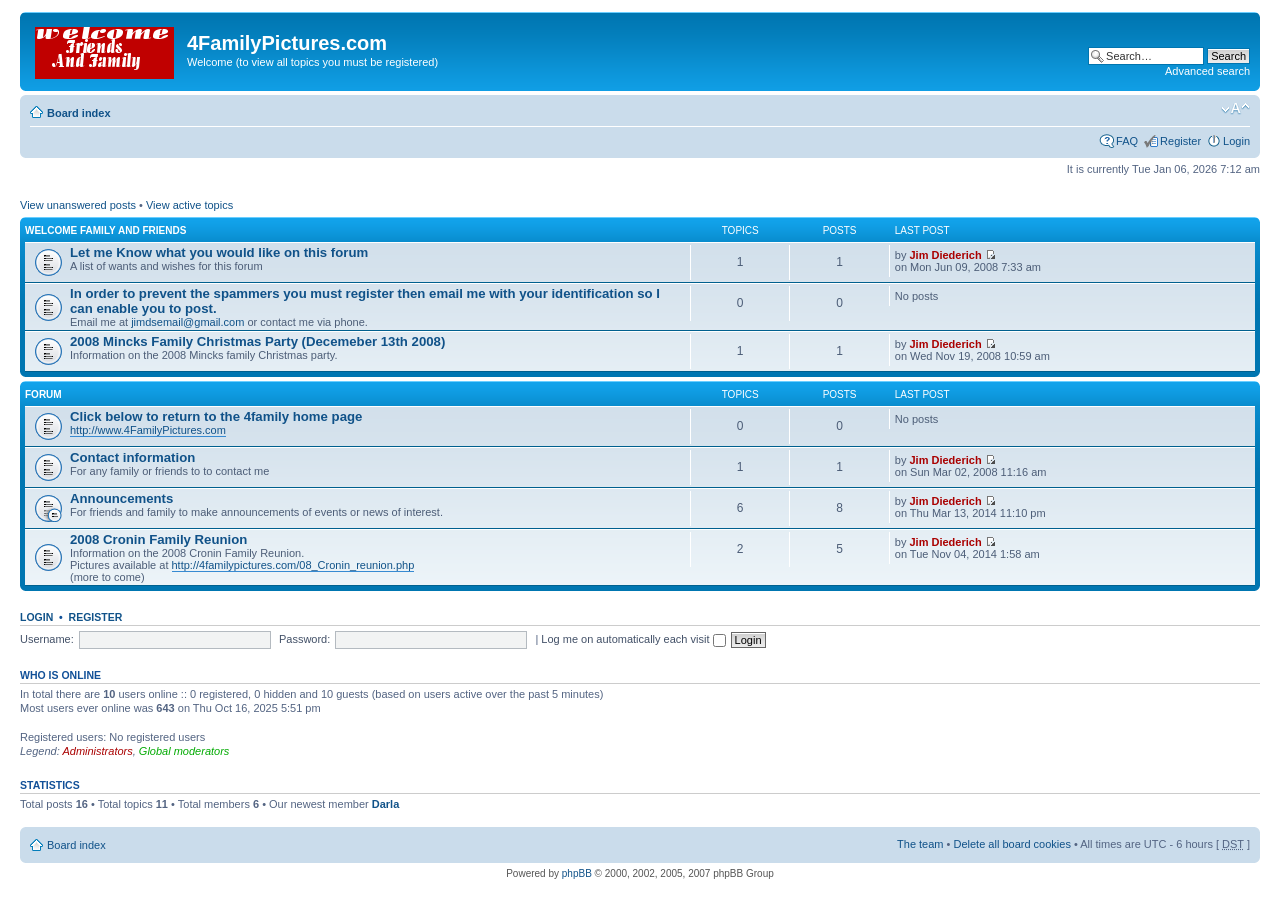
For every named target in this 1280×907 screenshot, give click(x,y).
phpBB (577, 873)
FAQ (1127, 141)
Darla (386, 804)
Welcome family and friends (105, 230)
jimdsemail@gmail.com (187, 322)
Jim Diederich (945, 255)
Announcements (121, 498)
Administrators (97, 751)
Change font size (1235, 109)
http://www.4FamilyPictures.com (148, 430)
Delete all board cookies (1011, 844)
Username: (47, 639)
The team (920, 844)
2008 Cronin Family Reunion (158, 539)
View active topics (189, 205)
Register (1180, 141)
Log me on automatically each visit (633, 639)
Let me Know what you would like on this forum (219, 252)
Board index (79, 113)
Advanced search (1207, 71)
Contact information (132, 457)
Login (1236, 141)
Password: (304, 639)
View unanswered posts (78, 205)
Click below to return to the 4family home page (216, 416)
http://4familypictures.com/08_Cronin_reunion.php (293, 565)
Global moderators (184, 751)
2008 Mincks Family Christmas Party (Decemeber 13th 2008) (257, 341)
